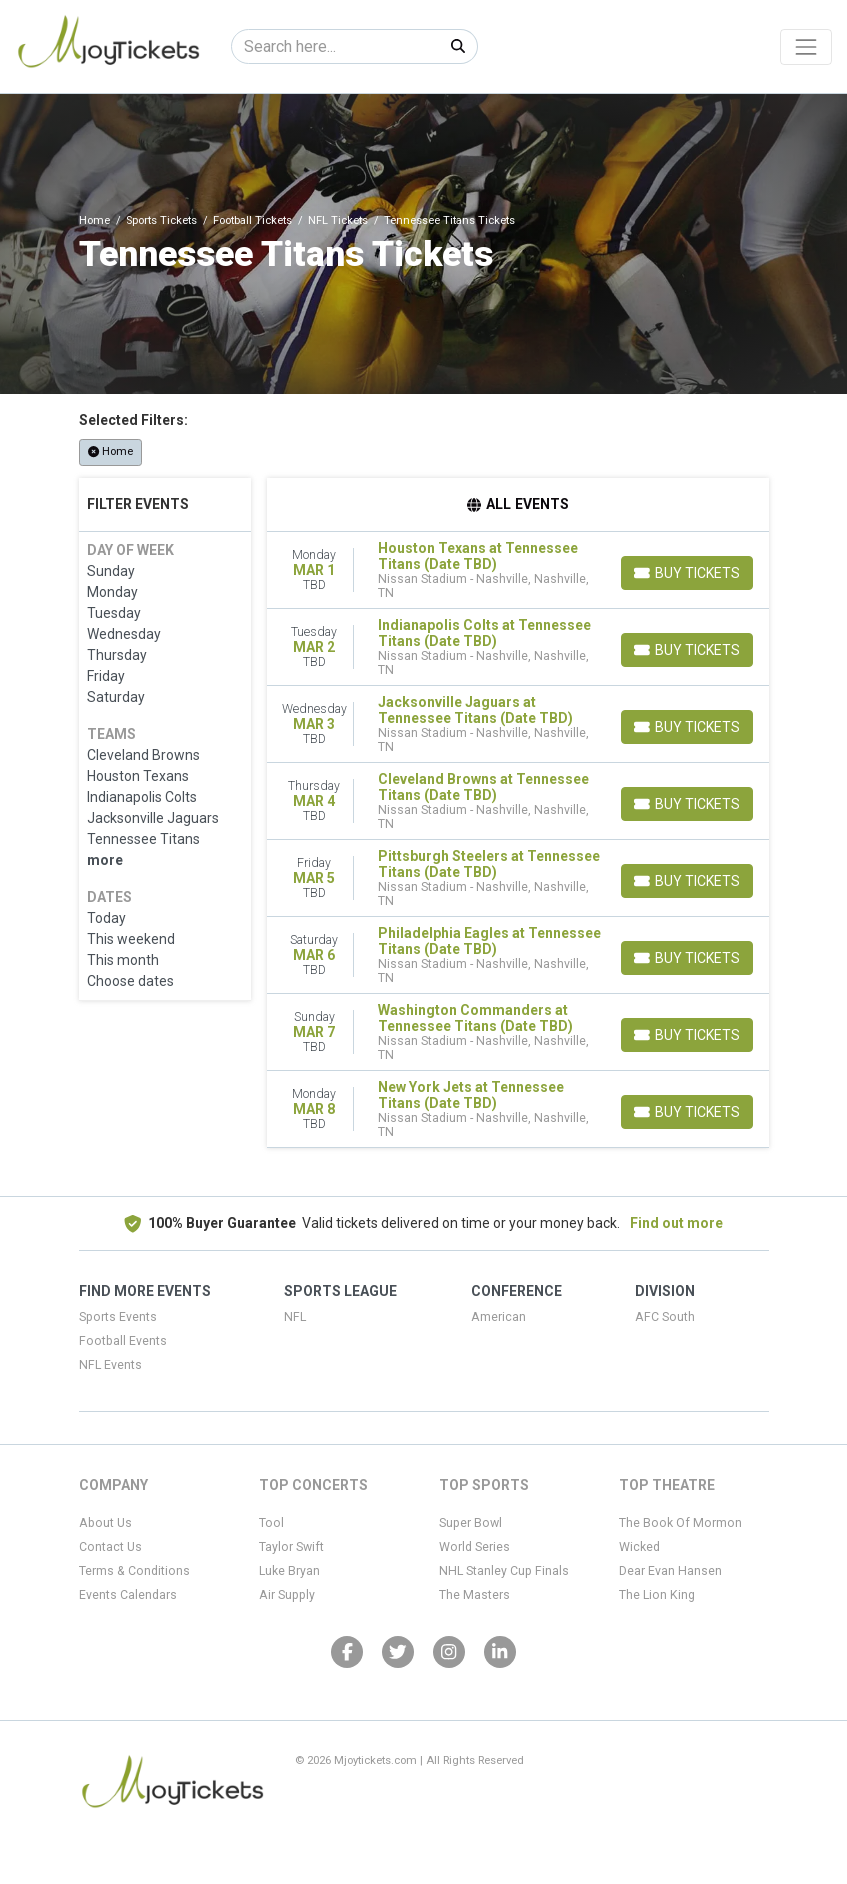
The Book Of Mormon (680, 1523)
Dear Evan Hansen (670, 1571)
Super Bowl (470, 1523)
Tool (271, 1523)
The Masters (474, 1595)
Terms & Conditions (134, 1571)
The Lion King (657, 1595)
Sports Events (118, 1317)
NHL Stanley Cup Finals (504, 1571)
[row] (518, 570)
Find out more (676, 1223)
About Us (105, 1523)
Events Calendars (128, 1595)
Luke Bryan (289, 1571)
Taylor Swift (291, 1547)
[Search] (335, 46)
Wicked (639, 1547)
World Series (474, 1547)
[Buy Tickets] (687, 573)
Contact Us (110, 1547)
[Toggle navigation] (806, 47)
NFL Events (110, 1365)
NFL (295, 1317)
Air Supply (287, 1595)
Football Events (123, 1341)
